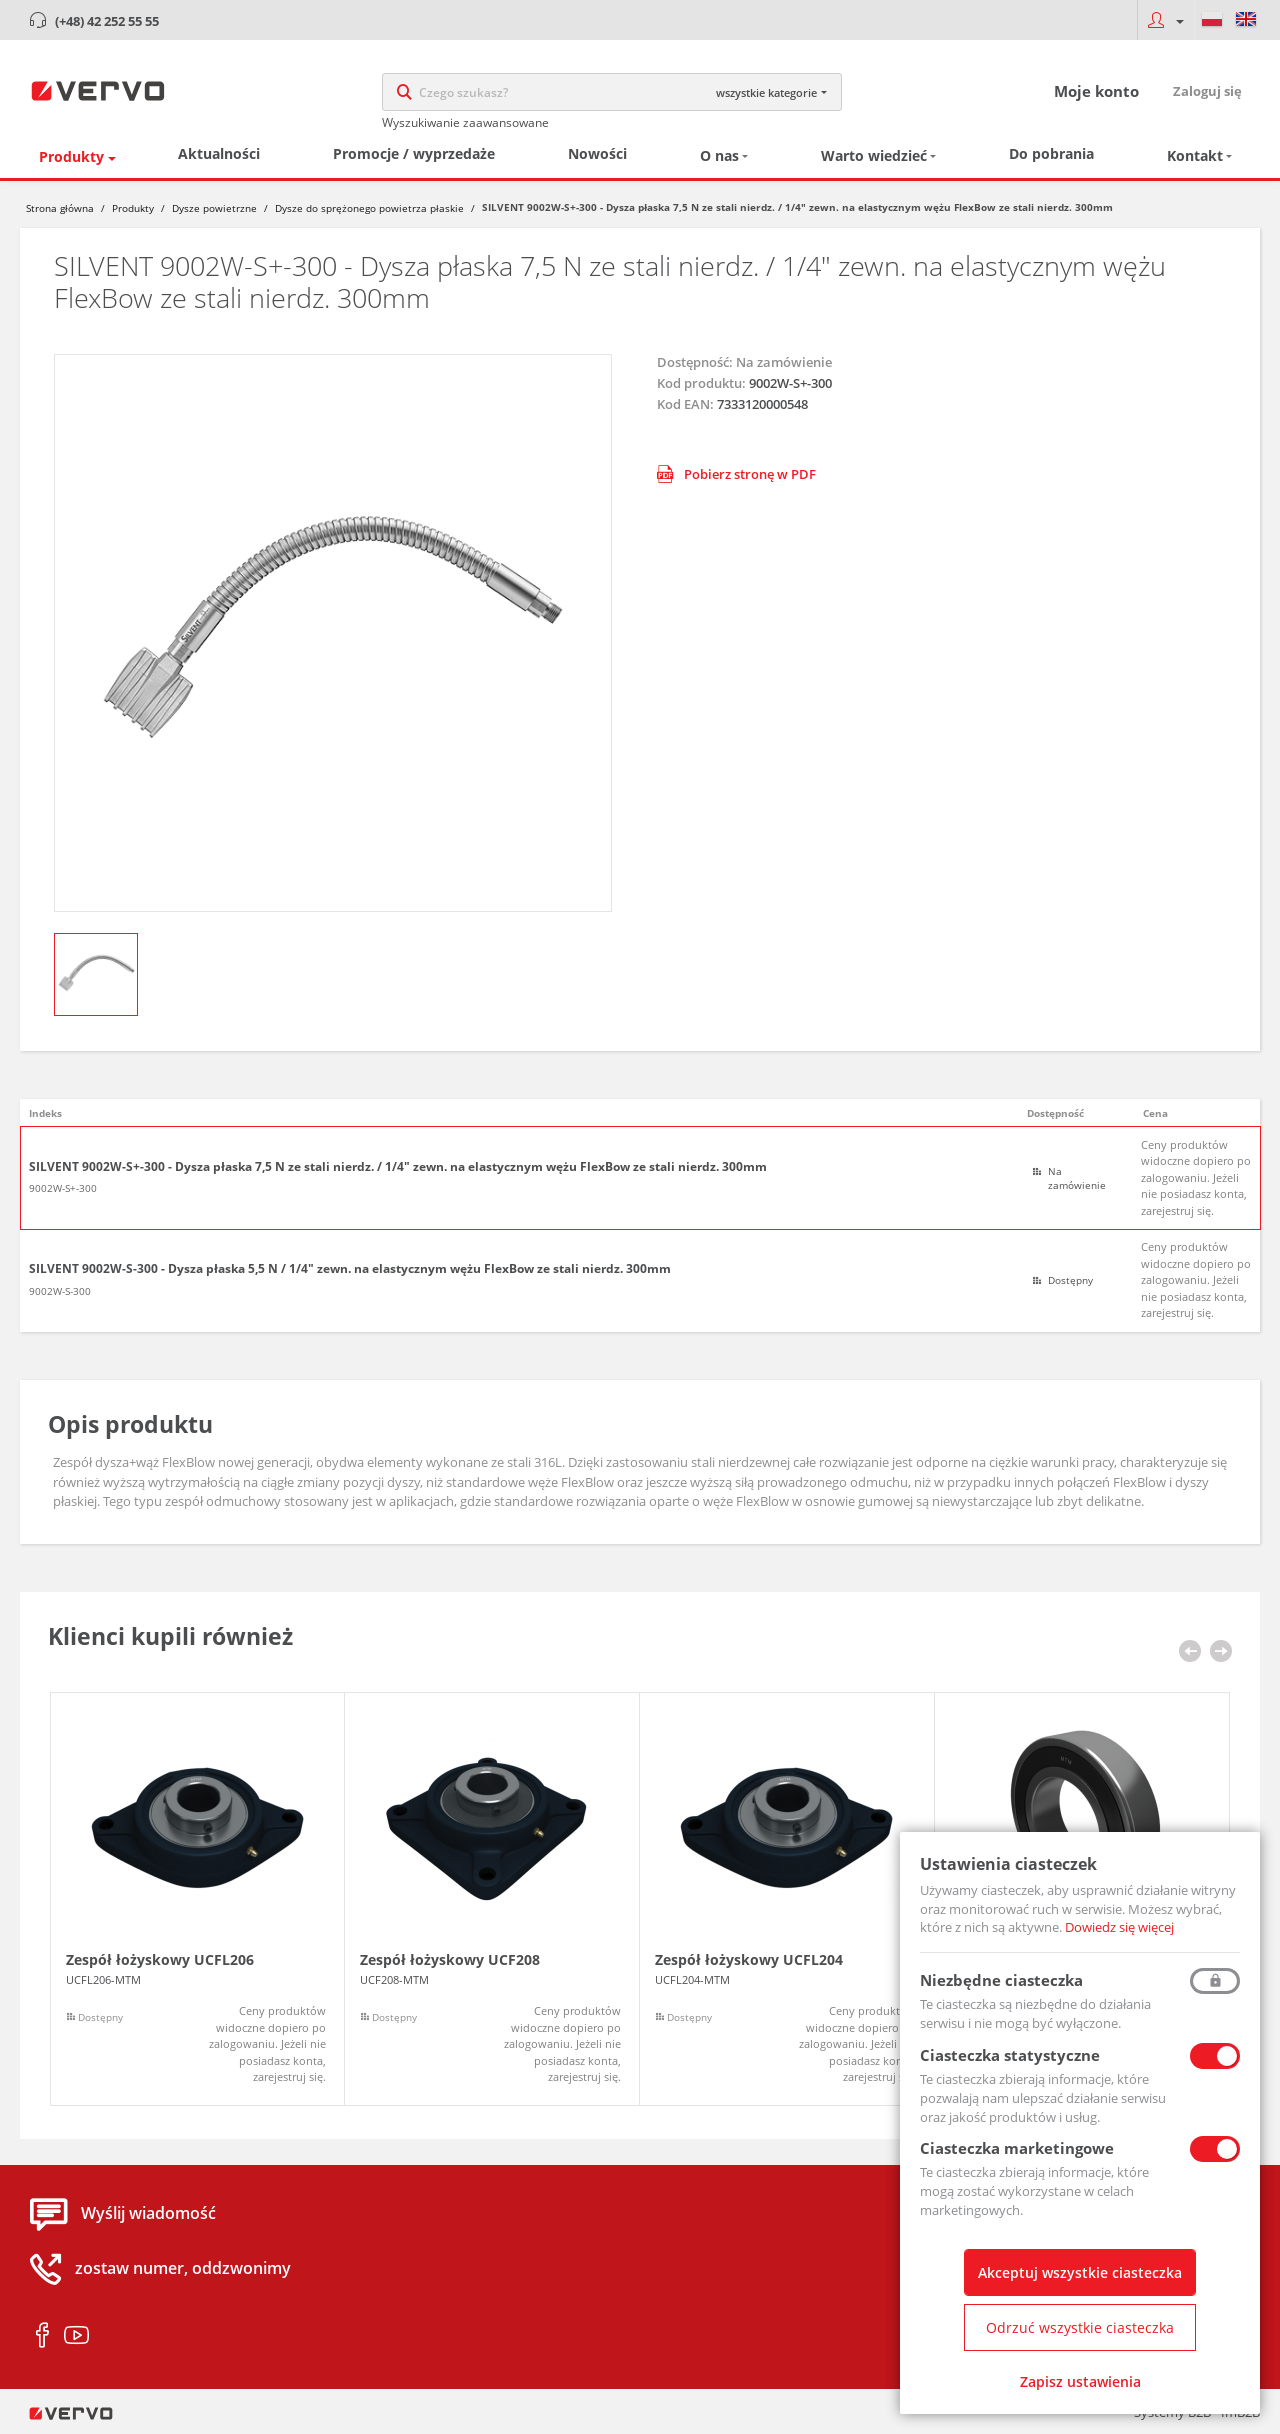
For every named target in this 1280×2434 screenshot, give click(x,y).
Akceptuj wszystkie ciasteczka (1080, 2272)
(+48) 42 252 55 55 (107, 21)
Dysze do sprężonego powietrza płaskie (369, 208)
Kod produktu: (701, 383)
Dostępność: (695, 362)
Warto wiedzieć (874, 155)
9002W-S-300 (60, 1291)
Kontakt (1195, 155)
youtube (76, 2336)
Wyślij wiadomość (148, 2214)
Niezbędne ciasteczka (1001, 1980)
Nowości (597, 153)
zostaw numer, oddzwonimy (183, 2269)
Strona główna (60, 208)
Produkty (71, 156)
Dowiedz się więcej (1119, 1927)
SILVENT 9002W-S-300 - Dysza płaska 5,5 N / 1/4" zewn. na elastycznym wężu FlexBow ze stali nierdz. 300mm (350, 1269)
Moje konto (1096, 91)
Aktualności (219, 153)
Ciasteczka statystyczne (1010, 2055)
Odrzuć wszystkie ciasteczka (1080, 2327)
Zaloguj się (1207, 91)
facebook (42, 2336)
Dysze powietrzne (214, 208)
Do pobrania (1051, 153)
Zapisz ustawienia (1080, 2381)
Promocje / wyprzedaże (414, 153)
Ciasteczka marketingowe (1017, 2148)
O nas (719, 155)
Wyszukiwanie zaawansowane (465, 122)
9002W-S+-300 (63, 1188)
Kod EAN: (685, 404)
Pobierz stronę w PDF (736, 474)
